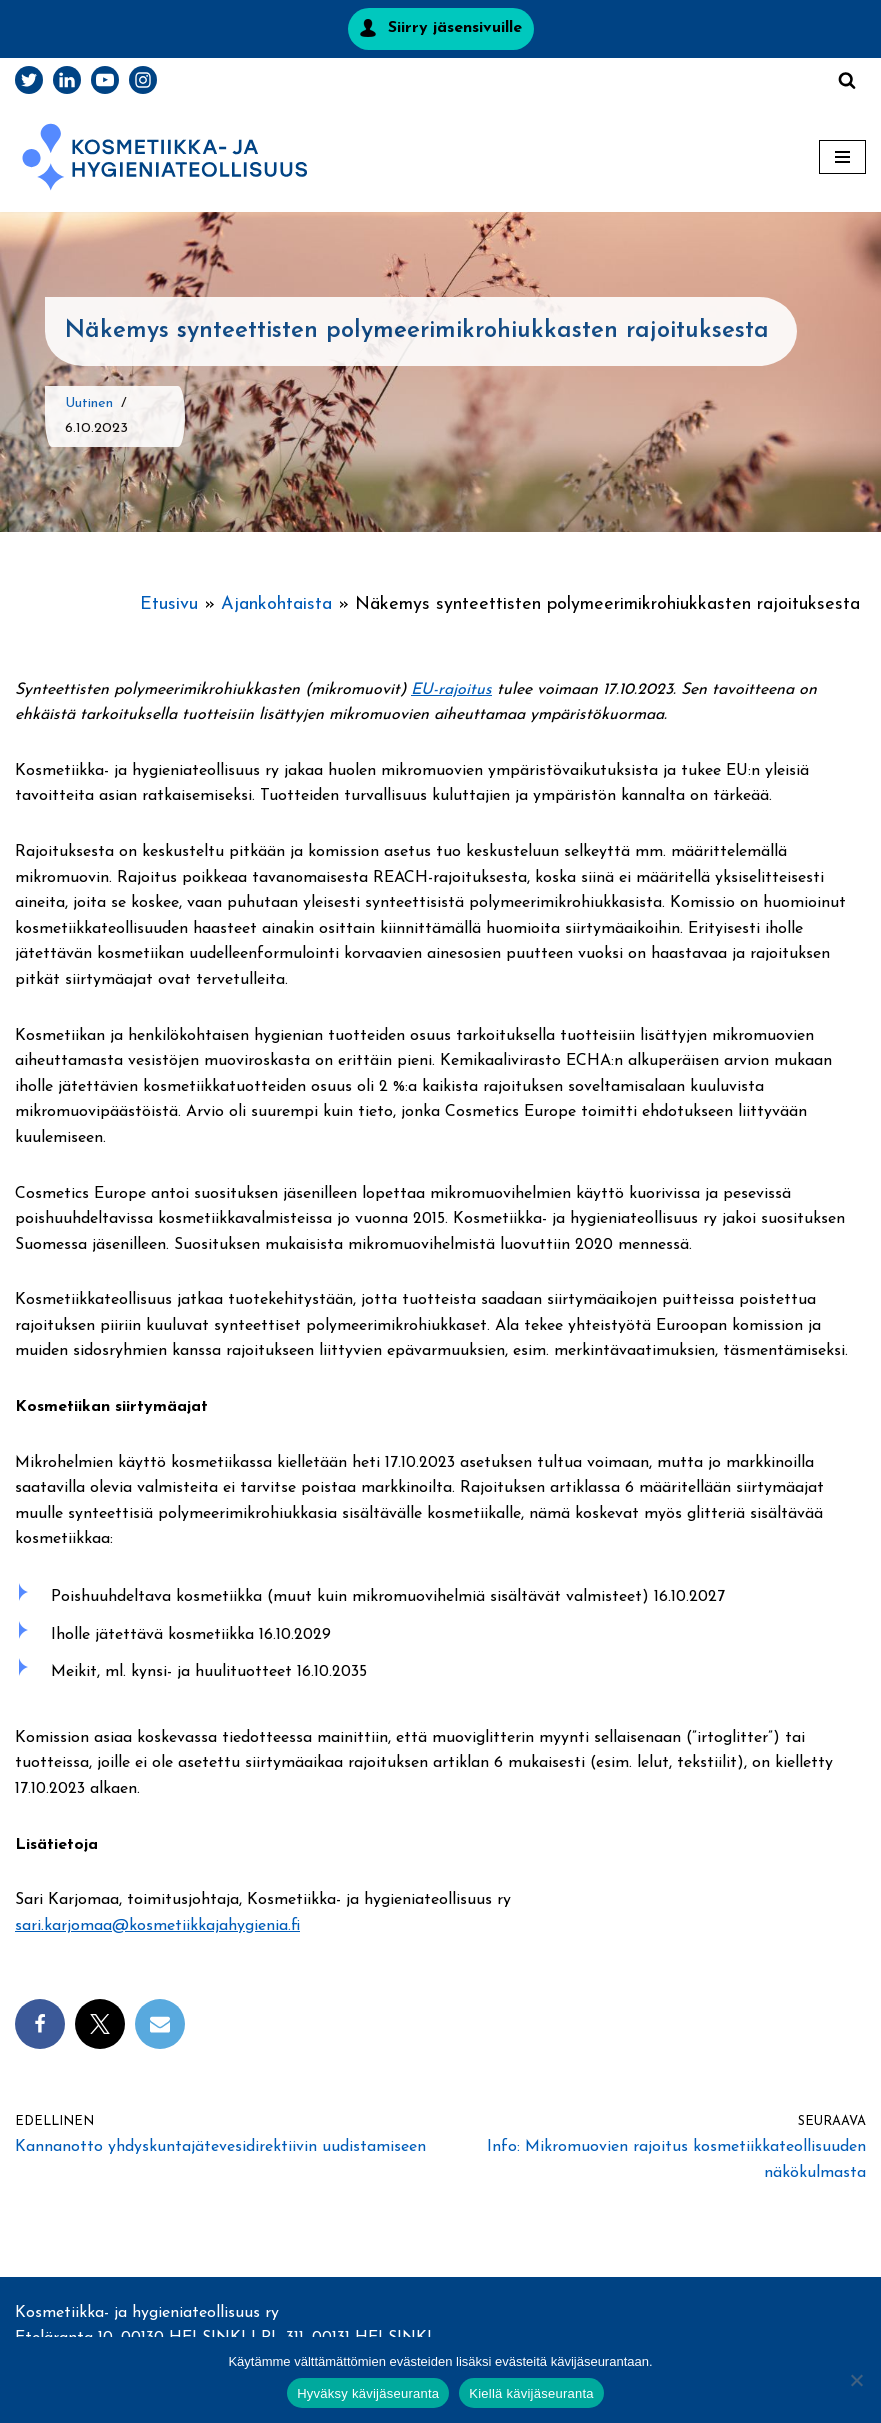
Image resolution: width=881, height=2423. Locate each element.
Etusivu (169, 604)
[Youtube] (105, 80)
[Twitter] (29, 80)
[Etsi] (847, 80)
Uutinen (89, 403)
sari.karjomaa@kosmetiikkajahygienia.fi (157, 1926)
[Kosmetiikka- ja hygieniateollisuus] (165, 157)
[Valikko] (842, 157)
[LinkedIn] (67, 80)
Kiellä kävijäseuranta (531, 2393)
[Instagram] (143, 80)
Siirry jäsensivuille (455, 28)
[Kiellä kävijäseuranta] (856, 2380)
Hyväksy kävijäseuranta (368, 2393)
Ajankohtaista (276, 604)
